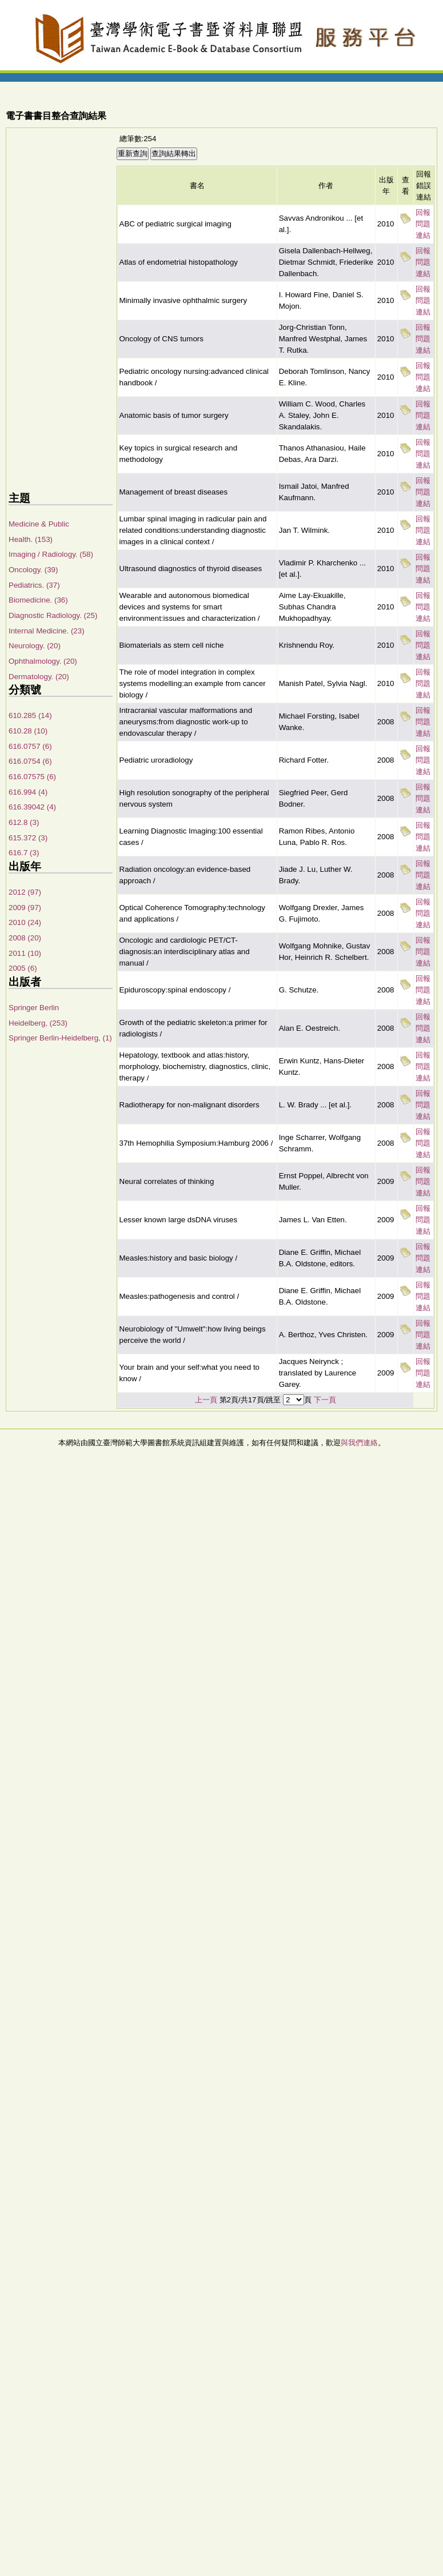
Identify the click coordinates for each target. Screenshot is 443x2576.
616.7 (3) (24, 852)
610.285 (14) (30, 715)
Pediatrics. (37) (34, 585)
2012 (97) (25, 892)
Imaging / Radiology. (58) (51, 554)
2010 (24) (25, 922)
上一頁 (206, 1399)
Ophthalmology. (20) (43, 661)
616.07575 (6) (32, 776)
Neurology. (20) (35, 645)
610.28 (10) (28, 731)
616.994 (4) (28, 792)
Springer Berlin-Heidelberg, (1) (60, 1038)
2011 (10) (25, 953)
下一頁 (325, 1399)
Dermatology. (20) (39, 676)
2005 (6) (23, 968)
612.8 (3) (24, 822)
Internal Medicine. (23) (47, 631)
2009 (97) (25, 907)
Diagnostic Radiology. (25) (53, 615)
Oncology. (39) (33, 569)
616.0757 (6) (30, 746)
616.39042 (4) (32, 807)
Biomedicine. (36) (38, 600)
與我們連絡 (359, 1442)
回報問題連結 (423, 224)
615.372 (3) (28, 838)
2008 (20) (25, 938)
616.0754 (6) (30, 761)
